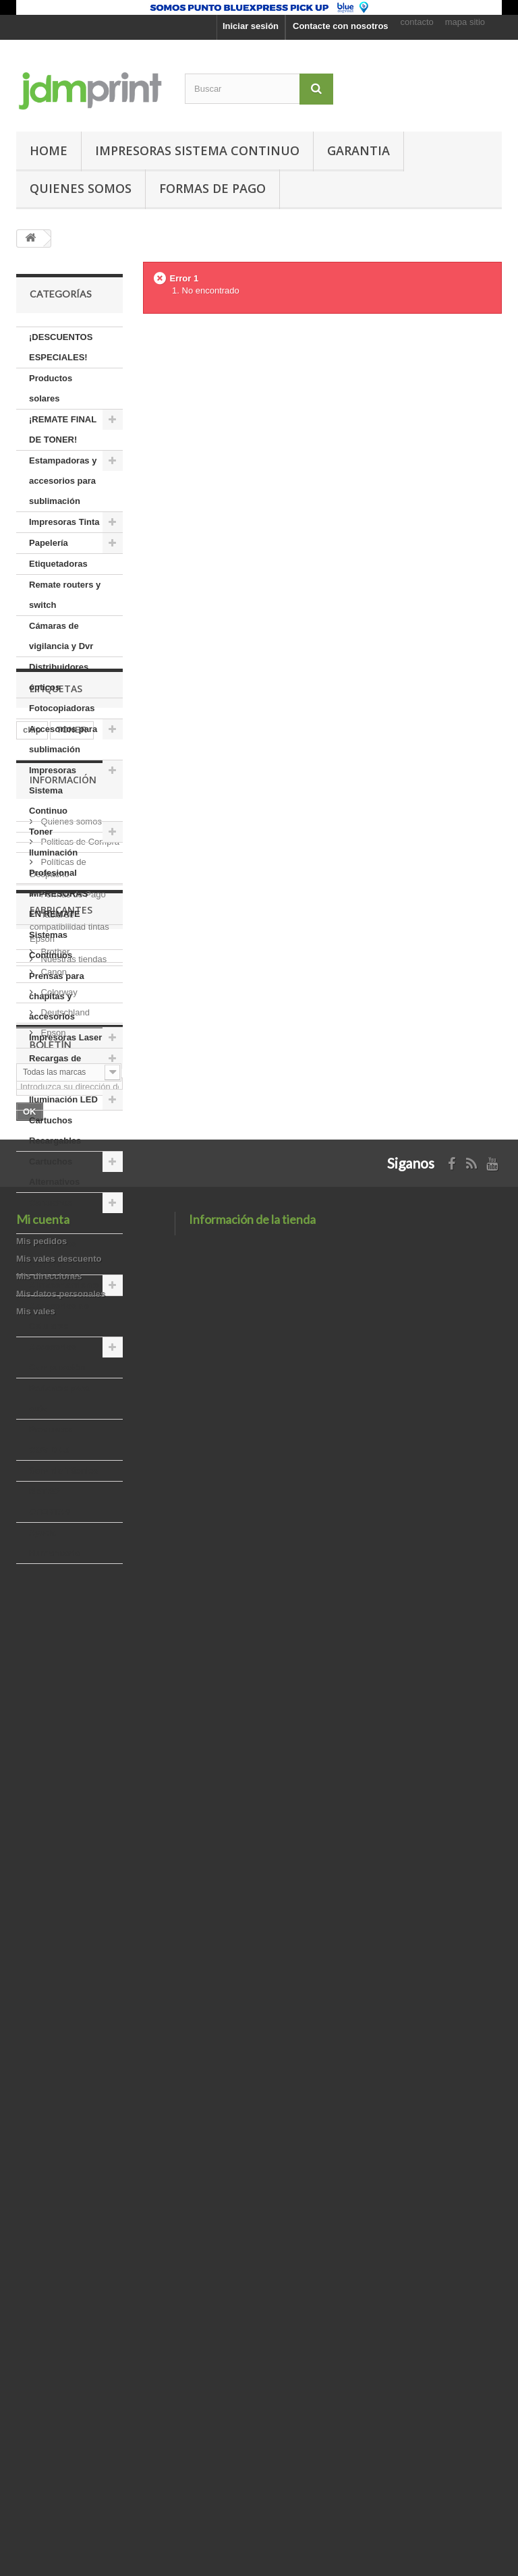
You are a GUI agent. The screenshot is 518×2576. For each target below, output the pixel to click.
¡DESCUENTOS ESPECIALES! (60, 347)
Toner (41, 832)
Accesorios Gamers (52, 1254)
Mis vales (35, 2491)
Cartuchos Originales (50, 1213)
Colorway (58, 2059)
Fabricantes (61, 1982)
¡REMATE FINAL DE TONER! (62, 429)
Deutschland (64, 2080)
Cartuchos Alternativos (54, 1171)
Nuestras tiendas (72, 1932)
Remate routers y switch (64, 595)
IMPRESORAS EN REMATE (58, 904)
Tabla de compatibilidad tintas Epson (69, 1899)
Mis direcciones (49, 2456)
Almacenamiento (64, 1285)
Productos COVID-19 (50, 1439)
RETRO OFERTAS (49, 1501)
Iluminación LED (63, 1099)
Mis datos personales (60, 2473)
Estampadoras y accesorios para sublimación (62, 480)
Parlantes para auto (59, 1398)
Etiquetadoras (58, 564)
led (75, 1686)
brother (38, 1686)
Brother (53, 2019)
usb (64, 1706)
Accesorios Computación (57, 1357)
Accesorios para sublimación (63, 739)
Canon (52, 2039)
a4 (69, 1665)
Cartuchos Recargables (55, 1130)
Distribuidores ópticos (58, 677)
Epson (51, 2100)
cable (101, 1665)
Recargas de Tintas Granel (57, 1068)
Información (63, 1758)
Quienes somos (81, 188)
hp (102, 1686)
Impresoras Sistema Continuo (197, 150)
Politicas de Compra (78, 1815)
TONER (72, 1645)
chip (32, 1645)
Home (48, 150)
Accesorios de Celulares (59, 1316)
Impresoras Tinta (64, 522)
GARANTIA (358, 150)
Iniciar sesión (251, 26)
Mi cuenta (42, 2398)
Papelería (48, 543)
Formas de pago (212, 188)
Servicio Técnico (63, 1470)
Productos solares (50, 388)
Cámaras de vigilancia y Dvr (61, 636)
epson (36, 1665)
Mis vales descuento (58, 2438)
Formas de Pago (72, 1867)
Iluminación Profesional (53, 862)
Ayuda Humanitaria (54, 1543)
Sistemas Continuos (50, 945)
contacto (417, 22)
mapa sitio (465, 22)
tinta (32, 1706)
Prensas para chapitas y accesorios (56, 996)
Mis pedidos (41, 2420)
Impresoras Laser (65, 1037)
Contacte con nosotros (340, 26)
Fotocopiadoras (62, 708)
